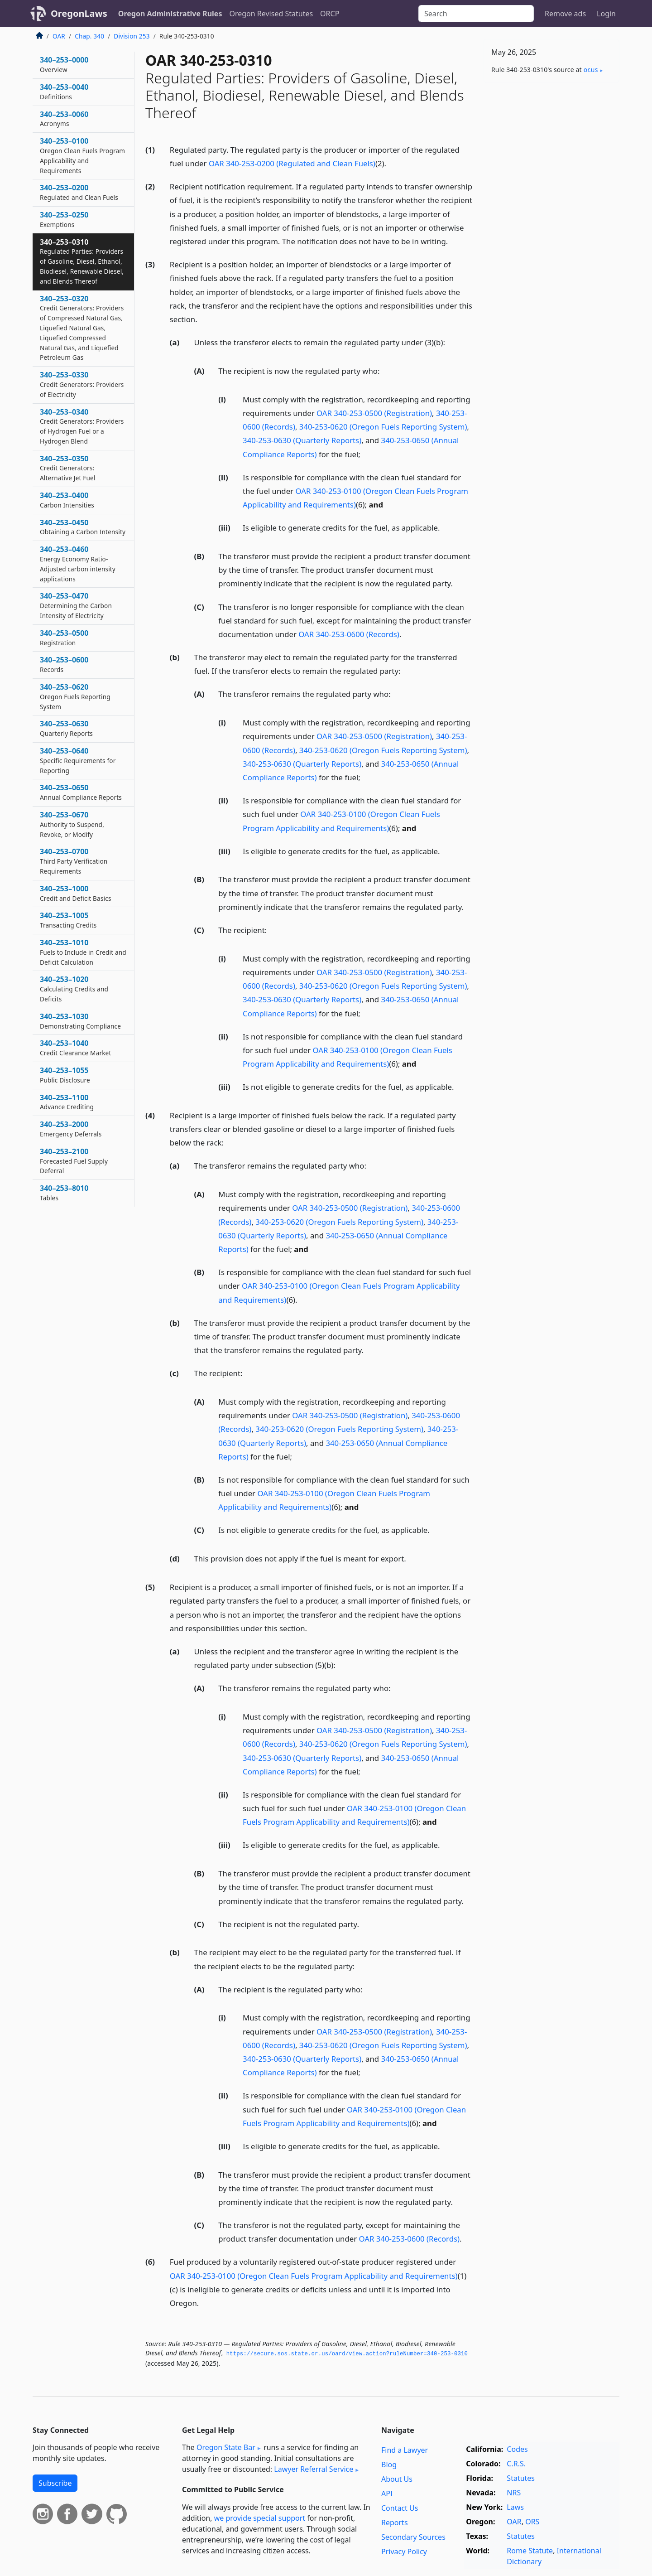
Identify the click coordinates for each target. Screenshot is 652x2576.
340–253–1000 (75, 893)
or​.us (591, 69)
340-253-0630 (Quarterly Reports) (302, 440)
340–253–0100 (82, 155)
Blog (389, 2465)
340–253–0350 (68, 468)
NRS (514, 2493)
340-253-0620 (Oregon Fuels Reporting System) (383, 426)
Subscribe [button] (55, 2483)
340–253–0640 (77, 760)
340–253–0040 (64, 91)
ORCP (329, 14)
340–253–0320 (82, 328)
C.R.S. (516, 2464)
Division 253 (131, 36)
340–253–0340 (82, 426)
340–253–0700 (73, 860)
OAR (59, 36)
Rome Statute (530, 2551)
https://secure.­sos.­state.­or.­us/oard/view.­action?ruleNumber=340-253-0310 (347, 2354)
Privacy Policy (404, 2552)
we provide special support (259, 2518)
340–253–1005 (68, 919)
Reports (394, 2523)
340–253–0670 (72, 824)
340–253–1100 (67, 1102)
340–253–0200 (79, 192)
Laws (515, 2507)
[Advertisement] (551, 231)
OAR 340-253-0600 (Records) (348, 634)
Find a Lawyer (404, 2450)
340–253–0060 (64, 118)
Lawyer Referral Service (313, 2469)
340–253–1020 (74, 988)
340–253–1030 (80, 1020)
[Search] (476, 13)
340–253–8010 (64, 1192)
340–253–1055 (65, 1074)
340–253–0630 (66, 728)
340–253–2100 (74, 1160)
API (387, 2494)
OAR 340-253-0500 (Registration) (374, 413)
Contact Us (399, 2508)
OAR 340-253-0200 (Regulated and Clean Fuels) (292, 163)
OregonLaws (79, 13)
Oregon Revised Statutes (271, 14)
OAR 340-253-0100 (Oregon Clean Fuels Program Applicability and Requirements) (314, 2276)
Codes (517, 2449)
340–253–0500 (64, 637)
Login (606, 14)
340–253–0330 (82, 384)
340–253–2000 (70, 1128)
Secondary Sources (413, 2537)
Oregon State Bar (226, 2447)
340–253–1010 (83, 952)
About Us (396, 2479)
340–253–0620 (75, 696)
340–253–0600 (64, 664)
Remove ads (565, 14)
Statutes (521, 2478)
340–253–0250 (64, 219)
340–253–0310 (82, 261)
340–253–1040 (75, 1047)
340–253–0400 (67, 499)
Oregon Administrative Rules (170, 14)
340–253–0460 (77, 563)
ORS (532, 2522)
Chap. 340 (89, 36)
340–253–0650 (81, 792)
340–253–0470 (76, 605)
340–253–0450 (82, 526)
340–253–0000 (64, 64)
